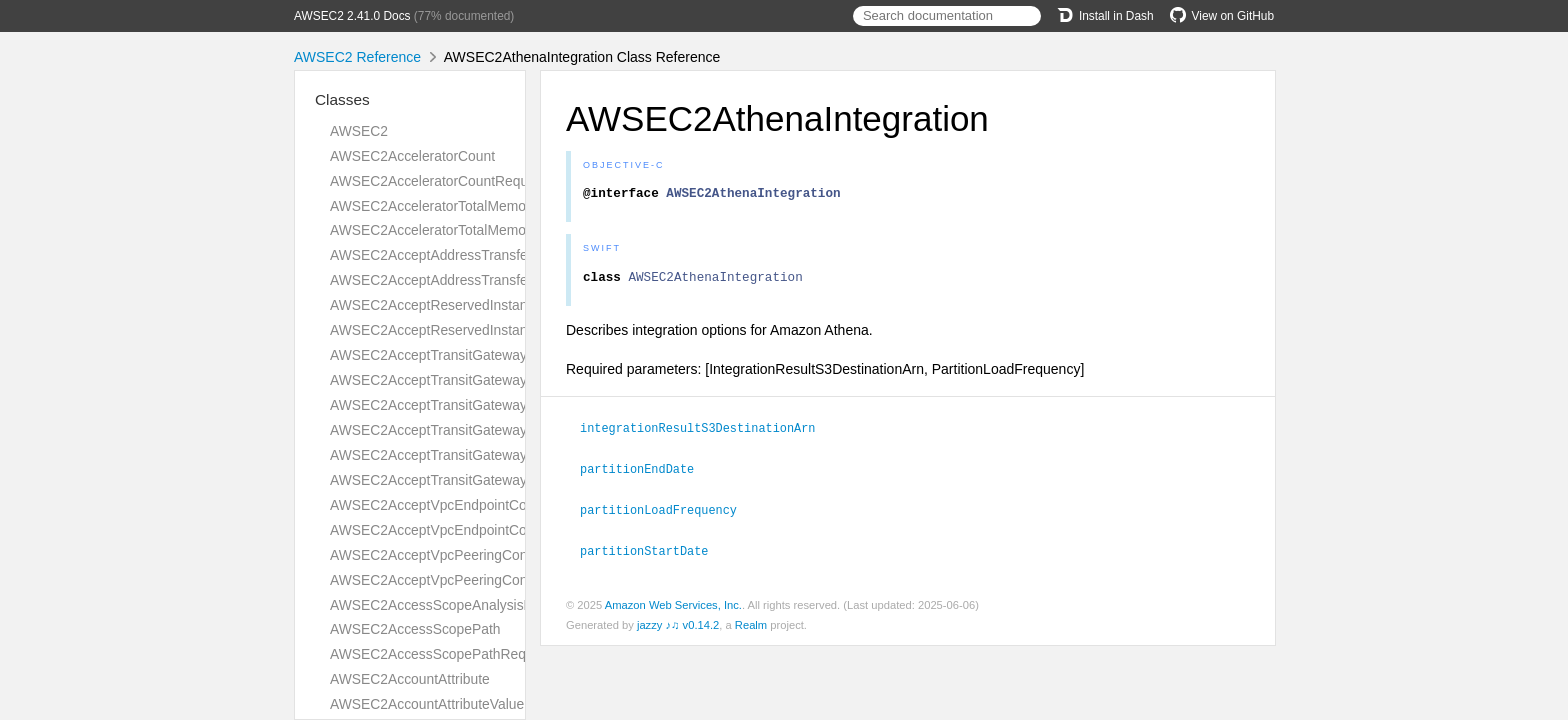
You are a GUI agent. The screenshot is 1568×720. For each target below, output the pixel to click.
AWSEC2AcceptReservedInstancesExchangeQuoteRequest (515, 305)
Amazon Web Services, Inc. (673, 607)
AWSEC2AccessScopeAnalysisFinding (449, 605)
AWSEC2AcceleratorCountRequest (438, 181)
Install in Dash (1105, 16)
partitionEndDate (645, 473)
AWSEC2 (359, 131)
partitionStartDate (652, 553)
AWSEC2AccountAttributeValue (427, 704)
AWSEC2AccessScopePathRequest (441, 654)
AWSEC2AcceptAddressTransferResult (451, 280)
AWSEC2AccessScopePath (415, 629)
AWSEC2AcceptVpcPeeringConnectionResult (470, 580)
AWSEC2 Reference (357, 57)
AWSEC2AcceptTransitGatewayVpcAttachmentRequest (501, 455)
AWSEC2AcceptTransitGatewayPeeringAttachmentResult (507, 430)
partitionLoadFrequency (667, 513)
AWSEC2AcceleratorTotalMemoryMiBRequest (471, 230)
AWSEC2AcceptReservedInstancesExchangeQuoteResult (509, 330)
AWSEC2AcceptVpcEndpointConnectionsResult (477, 530)
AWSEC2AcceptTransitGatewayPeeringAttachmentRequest (513, 405)
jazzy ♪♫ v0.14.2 (678, 627)
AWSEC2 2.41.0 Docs (352, 16)
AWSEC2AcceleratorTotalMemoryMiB (445, 206)
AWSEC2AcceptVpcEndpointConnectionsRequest (484, 505)
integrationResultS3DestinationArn (706, 433)
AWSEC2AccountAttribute (410, 679)
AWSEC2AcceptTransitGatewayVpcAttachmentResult (495, 480)
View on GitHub (1222, 16)
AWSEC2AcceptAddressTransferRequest (457, 255)
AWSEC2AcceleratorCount (412, 156)
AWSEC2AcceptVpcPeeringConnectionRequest (477, 555)
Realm (751, 627)
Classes (342, 99)
